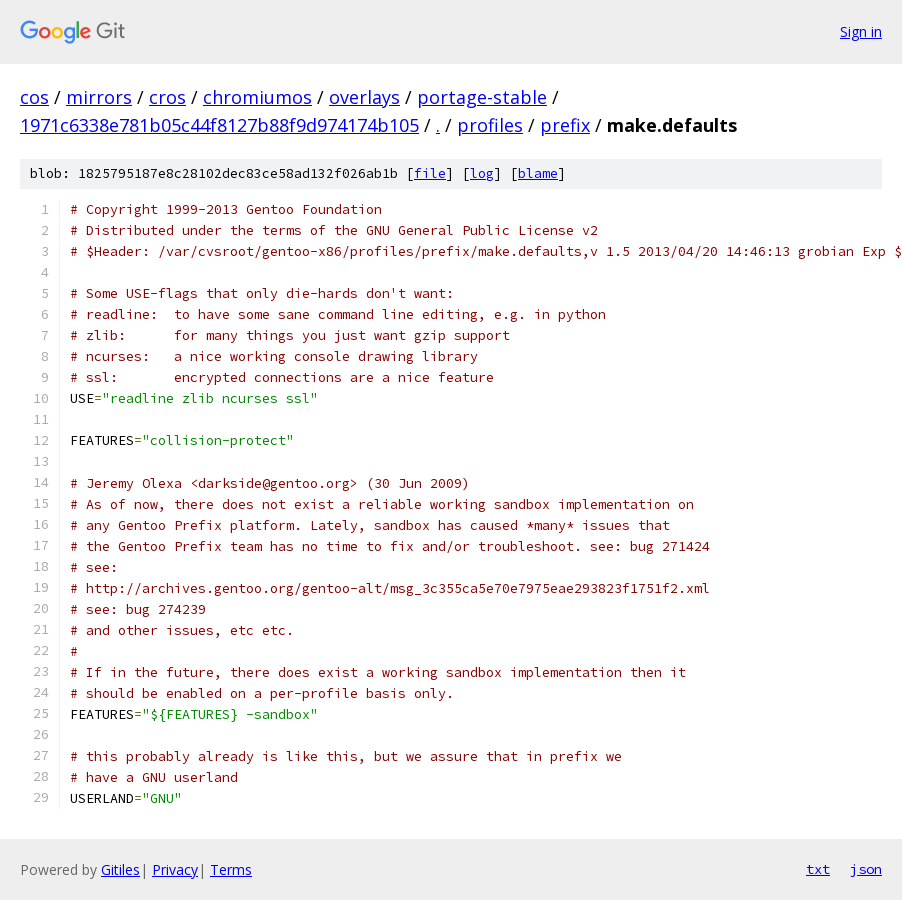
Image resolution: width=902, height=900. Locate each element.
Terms (231, 869)
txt (818, 869)
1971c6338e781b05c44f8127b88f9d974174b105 (219, 125)
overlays (364, 97)
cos (34, 97)
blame (538, 173)
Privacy (175, 869)
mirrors (99, 97)
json (866, 869)
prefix (565, 125)
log (482, 173)
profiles (490, 125)
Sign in (861, 31)
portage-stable (482, 97)
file (430, 173)
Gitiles (120, 869)
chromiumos (257, 97)
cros (167, 97)
